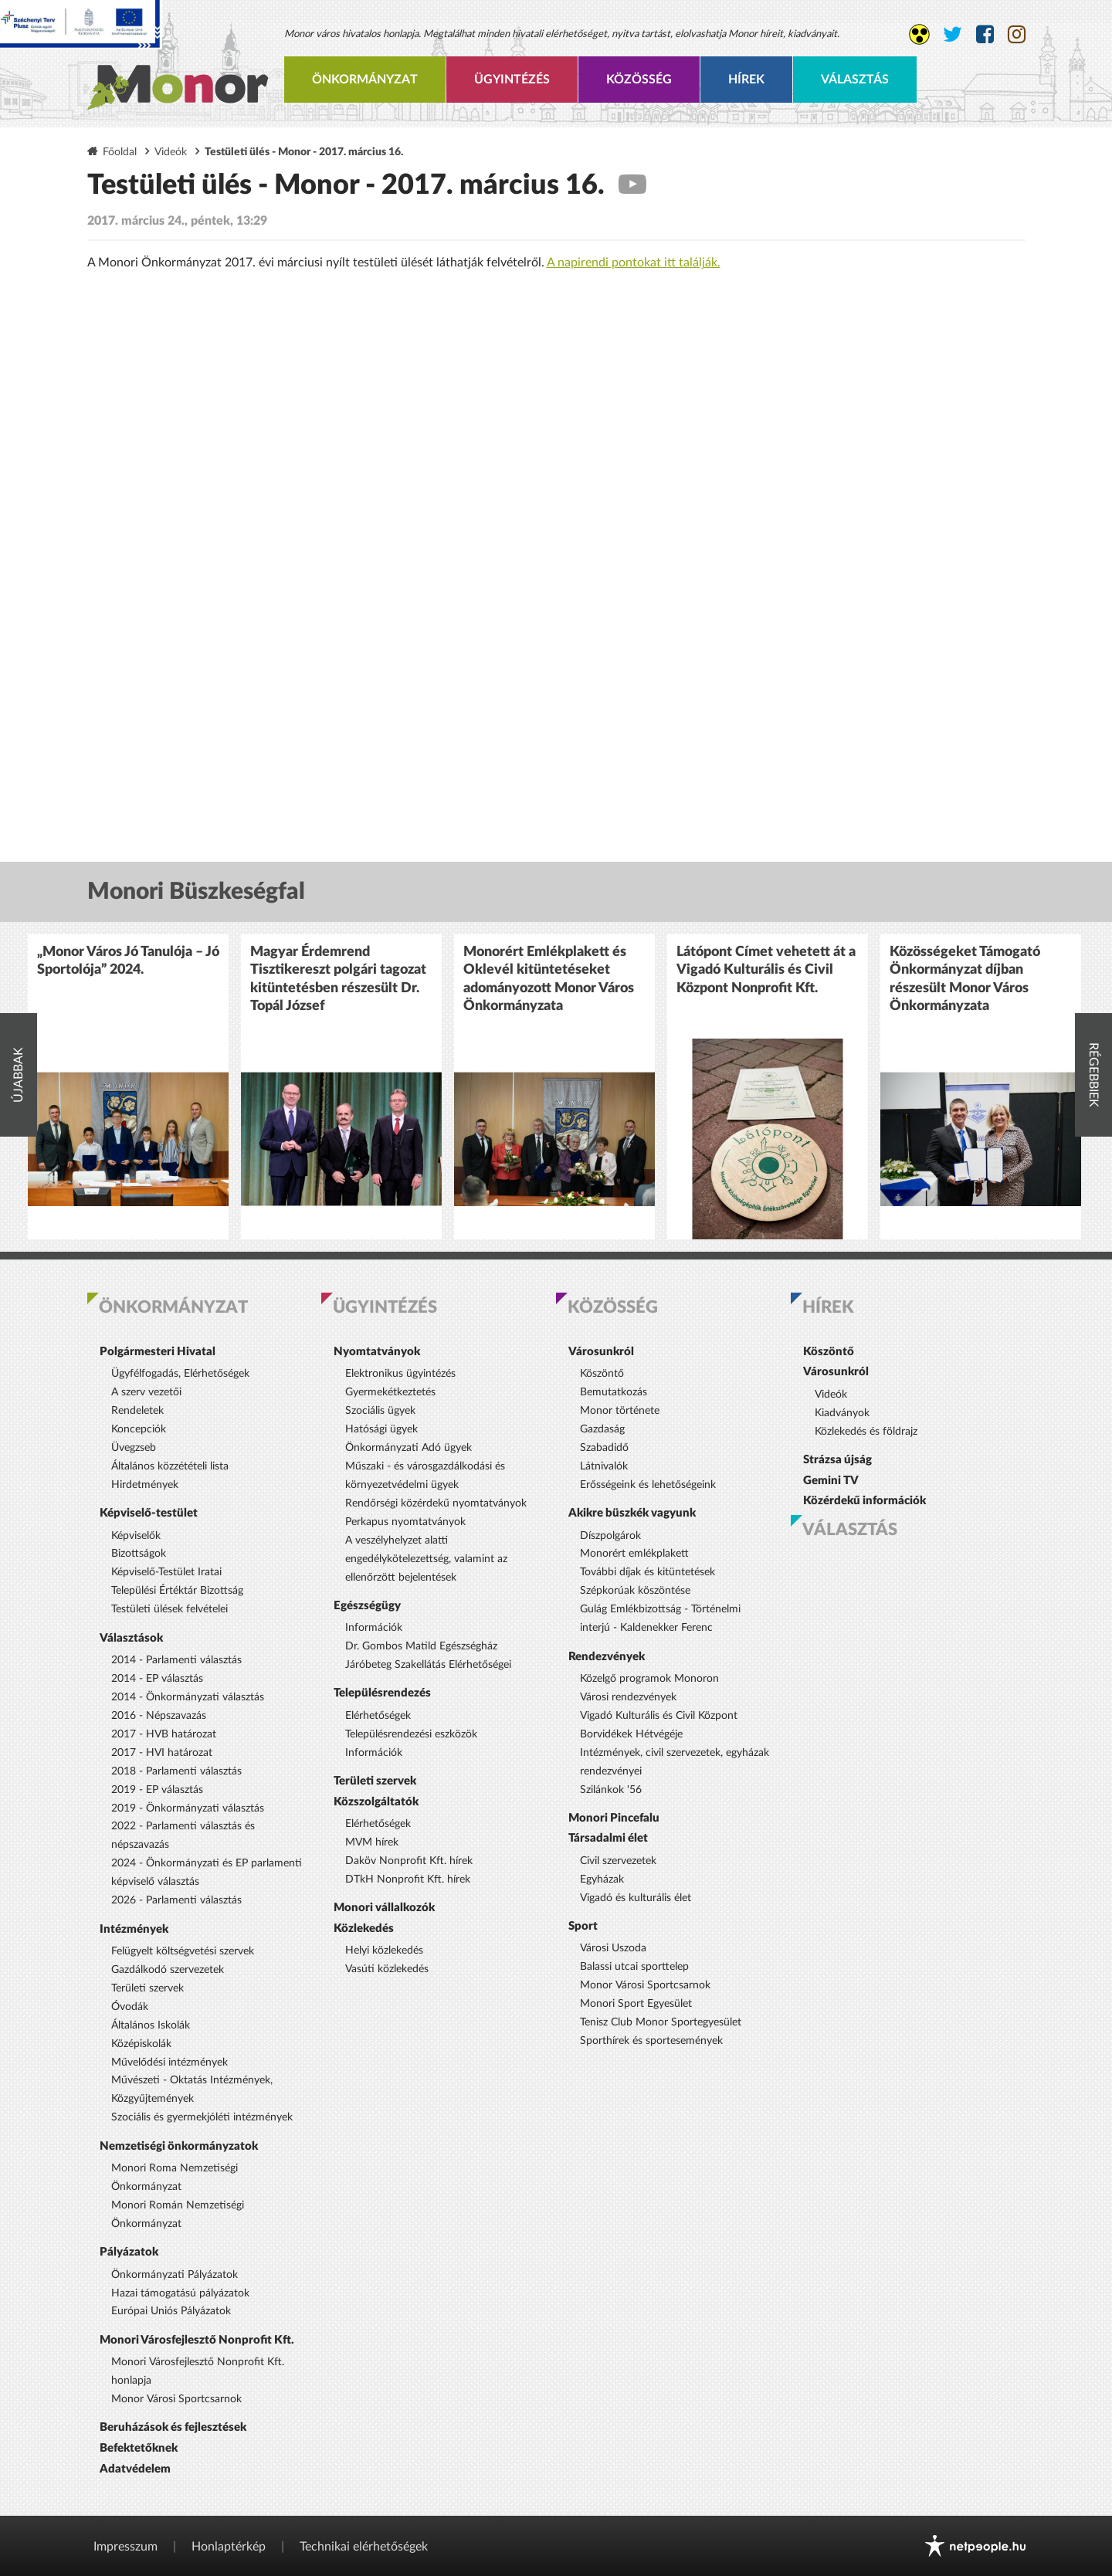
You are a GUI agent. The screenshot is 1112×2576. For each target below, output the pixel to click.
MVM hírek (371, 1842)
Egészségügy (367, 1606)
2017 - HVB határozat (163, 1734)
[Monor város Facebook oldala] (985, 35)
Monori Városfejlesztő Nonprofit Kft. (197, 2340)
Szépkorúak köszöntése (635, 1590)
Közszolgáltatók (376, 1802)
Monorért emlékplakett (634, 1553)
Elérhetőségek (378, 1715)
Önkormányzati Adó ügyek (408, 1447)
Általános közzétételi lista (170, 1466)
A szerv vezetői (146, 1392)
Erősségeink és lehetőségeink (648, 1485)
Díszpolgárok (610, 1535)
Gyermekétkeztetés (390, 1392)
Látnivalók (604, 1466)
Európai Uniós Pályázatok (171, 2311)
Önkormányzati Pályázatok (174, 2274)
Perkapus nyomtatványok (405, 1522)
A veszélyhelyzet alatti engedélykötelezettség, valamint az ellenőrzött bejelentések (426, 1559)
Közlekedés (364, 1928)
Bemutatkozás (613, 1392)
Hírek (746, 79)
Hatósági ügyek (381, 1429)
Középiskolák (141, 2044)
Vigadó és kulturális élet (635, 1898)
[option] (128, 1086)
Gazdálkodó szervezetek (167, 1969)
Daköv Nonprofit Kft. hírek (409, 1861)
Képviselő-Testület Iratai (166, 1572)
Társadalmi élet (608, 1838)
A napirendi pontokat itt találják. (633, 262)
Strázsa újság (837, 1460)
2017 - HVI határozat (161, 1752)
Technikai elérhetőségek (364, 2546)
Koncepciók (138, 1429)
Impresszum (125, 2546)
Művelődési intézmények (169, 2062)
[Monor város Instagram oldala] (1017, 35)
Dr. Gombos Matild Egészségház (421, 1646)
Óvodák (129, 2006)
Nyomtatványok (377, 1351)
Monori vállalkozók (384, 1907)
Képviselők (136, 1535)
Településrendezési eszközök (411, 1734)
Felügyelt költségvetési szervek (182, 1951)
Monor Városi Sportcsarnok (176, 2399)
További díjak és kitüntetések (647, 1572)
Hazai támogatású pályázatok (180, 2293)
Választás (855, 79)
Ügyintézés (512, 79)
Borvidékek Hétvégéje (631, 1734)
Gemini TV (831, 1480)
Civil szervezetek (618, 1861)
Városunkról (601, 1351)
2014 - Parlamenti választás (176, 1660)
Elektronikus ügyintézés (400, 1373)
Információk (373, 1627)
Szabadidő (604, 1447)
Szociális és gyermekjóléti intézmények (202, 2117)
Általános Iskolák (150, 2025)
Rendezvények (606, 1657)
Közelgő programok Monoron (649, 1678)
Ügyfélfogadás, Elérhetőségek (180, 1373)
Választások (131, 1638)
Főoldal (120, 152)
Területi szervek (147, 1988)
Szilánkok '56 (611, 1790)
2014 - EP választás (157, 1678)
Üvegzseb (133, 1447)
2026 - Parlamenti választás (176, 1900)
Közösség (639, 79)
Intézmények (134, 1929)
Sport (583, 1926)
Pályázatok (129, 2252)
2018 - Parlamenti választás (176, 1771)
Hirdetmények (144, 1485)
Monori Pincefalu (613, 1818)
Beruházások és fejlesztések (173, 2427)
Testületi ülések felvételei (169, 1609)
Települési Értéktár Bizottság (177, 1590)
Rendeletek (137, 1410)
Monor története (619, 1410)
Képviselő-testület (149, 1513)
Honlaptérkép (229, 2546)
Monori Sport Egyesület (636, 2003)
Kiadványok (842, 1413)
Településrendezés (382, 1693)
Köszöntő (602, 1373)
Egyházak (602, 1879)
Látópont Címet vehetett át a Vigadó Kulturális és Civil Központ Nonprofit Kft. (766, 970)
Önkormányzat (365, 79)
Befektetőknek (139, 2448)
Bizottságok (138, 1553)
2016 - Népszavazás (158, 1715)
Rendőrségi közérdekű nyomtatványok (436, 1503)
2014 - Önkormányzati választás (187, 1697)
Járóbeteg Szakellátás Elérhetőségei (428, 1664)
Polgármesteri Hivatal (157, 1351)
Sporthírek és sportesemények (651, 2040)
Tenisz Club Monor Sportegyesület (660, 2022)
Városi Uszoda (613, 1948)
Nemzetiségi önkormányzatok (179, 2146)
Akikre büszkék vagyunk (632, 1513)
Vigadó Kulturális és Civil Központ (658, 1715)
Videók (170, 152)
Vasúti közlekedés (387, 1969)
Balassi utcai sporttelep (634, 1966)
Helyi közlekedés (384, 1950)
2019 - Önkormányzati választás (187, 1808)
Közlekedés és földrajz (866, 1431)
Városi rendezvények (628, 1697)
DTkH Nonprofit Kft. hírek (407, 1879)
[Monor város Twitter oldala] (952, 35)
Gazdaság (602, 1429)
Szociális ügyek (380, 1410)
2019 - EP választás (157, 1790)
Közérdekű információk (864, 1501)
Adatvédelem (135, 2469)
